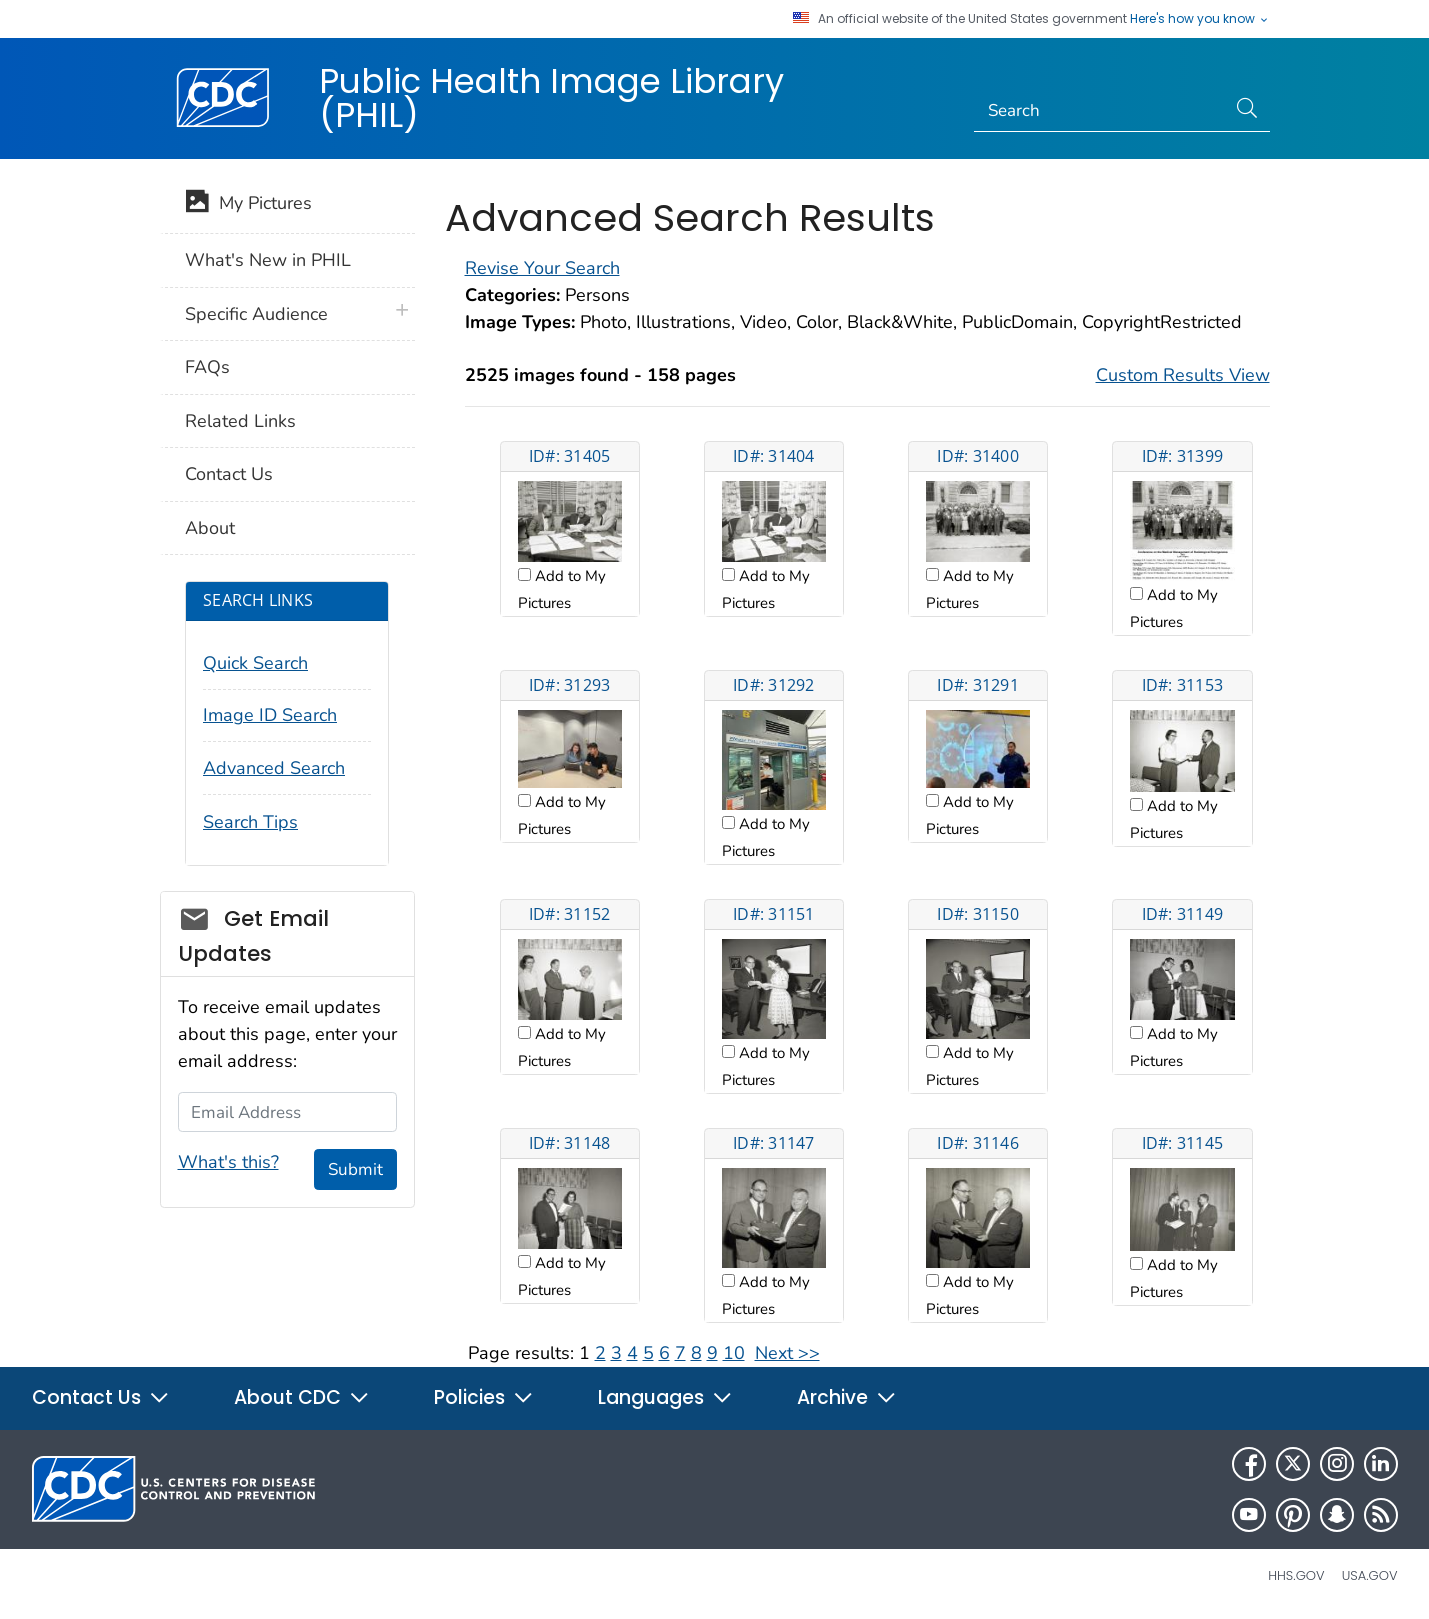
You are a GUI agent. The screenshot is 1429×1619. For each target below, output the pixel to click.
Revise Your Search (542, 268)
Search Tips (250, 822)
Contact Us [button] (101, 1397)
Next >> (787, 1353)
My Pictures (248, 205)
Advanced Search (274, 768)
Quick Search (255, 663)
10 (734, 1353)
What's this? (228, 1162)
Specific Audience (256, 314)
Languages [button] (665, 1397)
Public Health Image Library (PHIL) (551, 98)
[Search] (1099, 111)
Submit (355, 1169)
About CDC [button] (302, 1397)
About (210, 528)
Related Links (240, 421)
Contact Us (229, 474)
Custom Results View (1183, 375)
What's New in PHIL (268, 260)
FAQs (207, 367)
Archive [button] (847, 1397)
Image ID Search (270, 715)
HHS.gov (1296, 1575)
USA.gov (1370, 1575)
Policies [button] (484, 1397)
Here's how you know (1200, 19)
